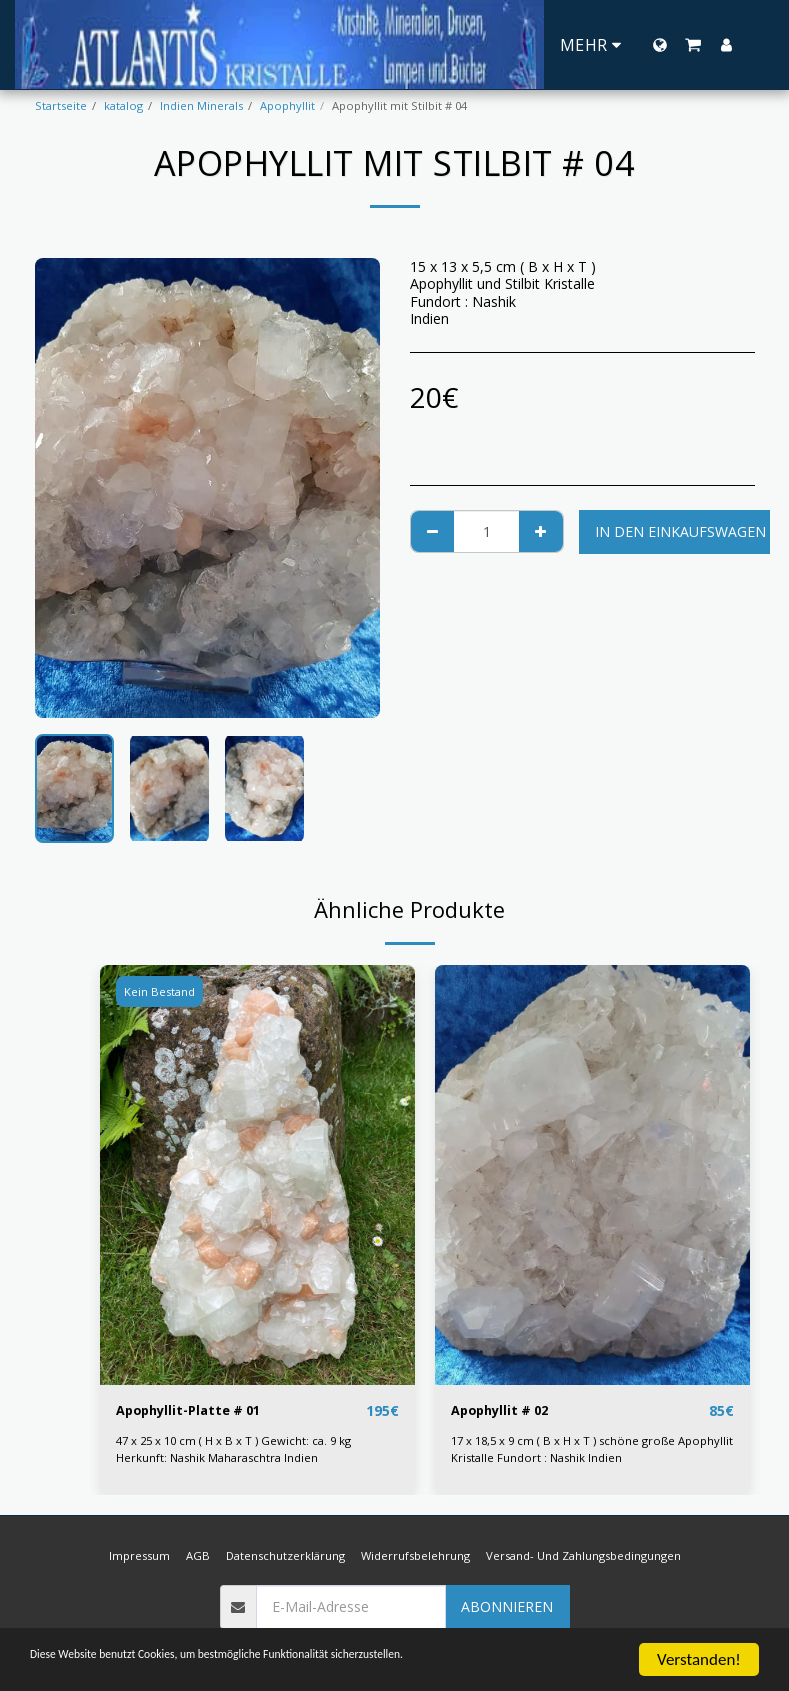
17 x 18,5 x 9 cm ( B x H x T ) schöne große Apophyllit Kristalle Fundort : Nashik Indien (592, 1450)
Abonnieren (507, 1607)
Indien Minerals (201, 105)
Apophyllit (287, 105)
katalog (123, 105)
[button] (693, 45)
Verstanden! (699, 1659)
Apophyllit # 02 (504, 1411)
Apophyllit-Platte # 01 (195, 1411)
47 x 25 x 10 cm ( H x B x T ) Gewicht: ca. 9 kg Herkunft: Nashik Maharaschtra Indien (233, 1450)
